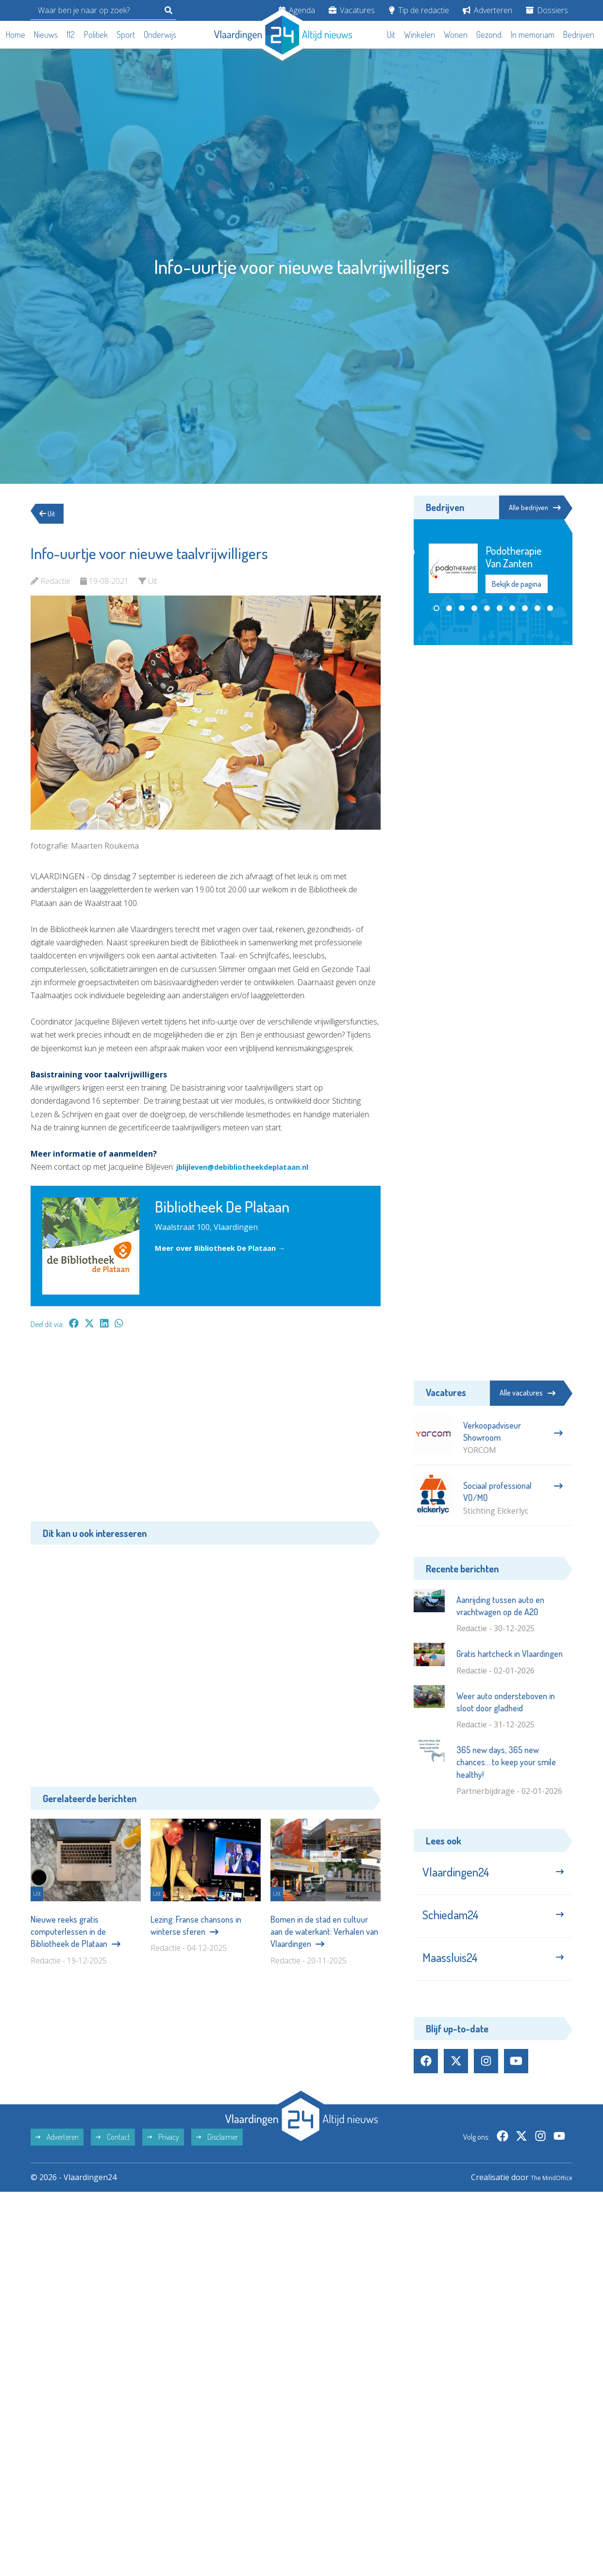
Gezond (489, 34)
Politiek (96, 34)
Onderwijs (160, 34)
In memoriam (532, 34)
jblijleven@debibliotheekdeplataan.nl (250, 1166)
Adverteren (487, 10)
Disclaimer (217, 2153)
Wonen (456, 34)
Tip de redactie (419, 10)
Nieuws (46, 34)
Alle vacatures (527, 1393)
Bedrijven (578, 34)
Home (15, 34)
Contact (113, 2153)
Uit (391, 34)
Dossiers (547, 10)
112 (71, 34)
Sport (126, 34)
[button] (436, 609)
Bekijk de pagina (516, 585)
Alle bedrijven (528, 507)
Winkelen (419, 34)
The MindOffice (544, 2193)
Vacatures (352, 10)
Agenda (297, 10)
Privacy (163, 2153)
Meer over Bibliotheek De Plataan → (225, 1248)
